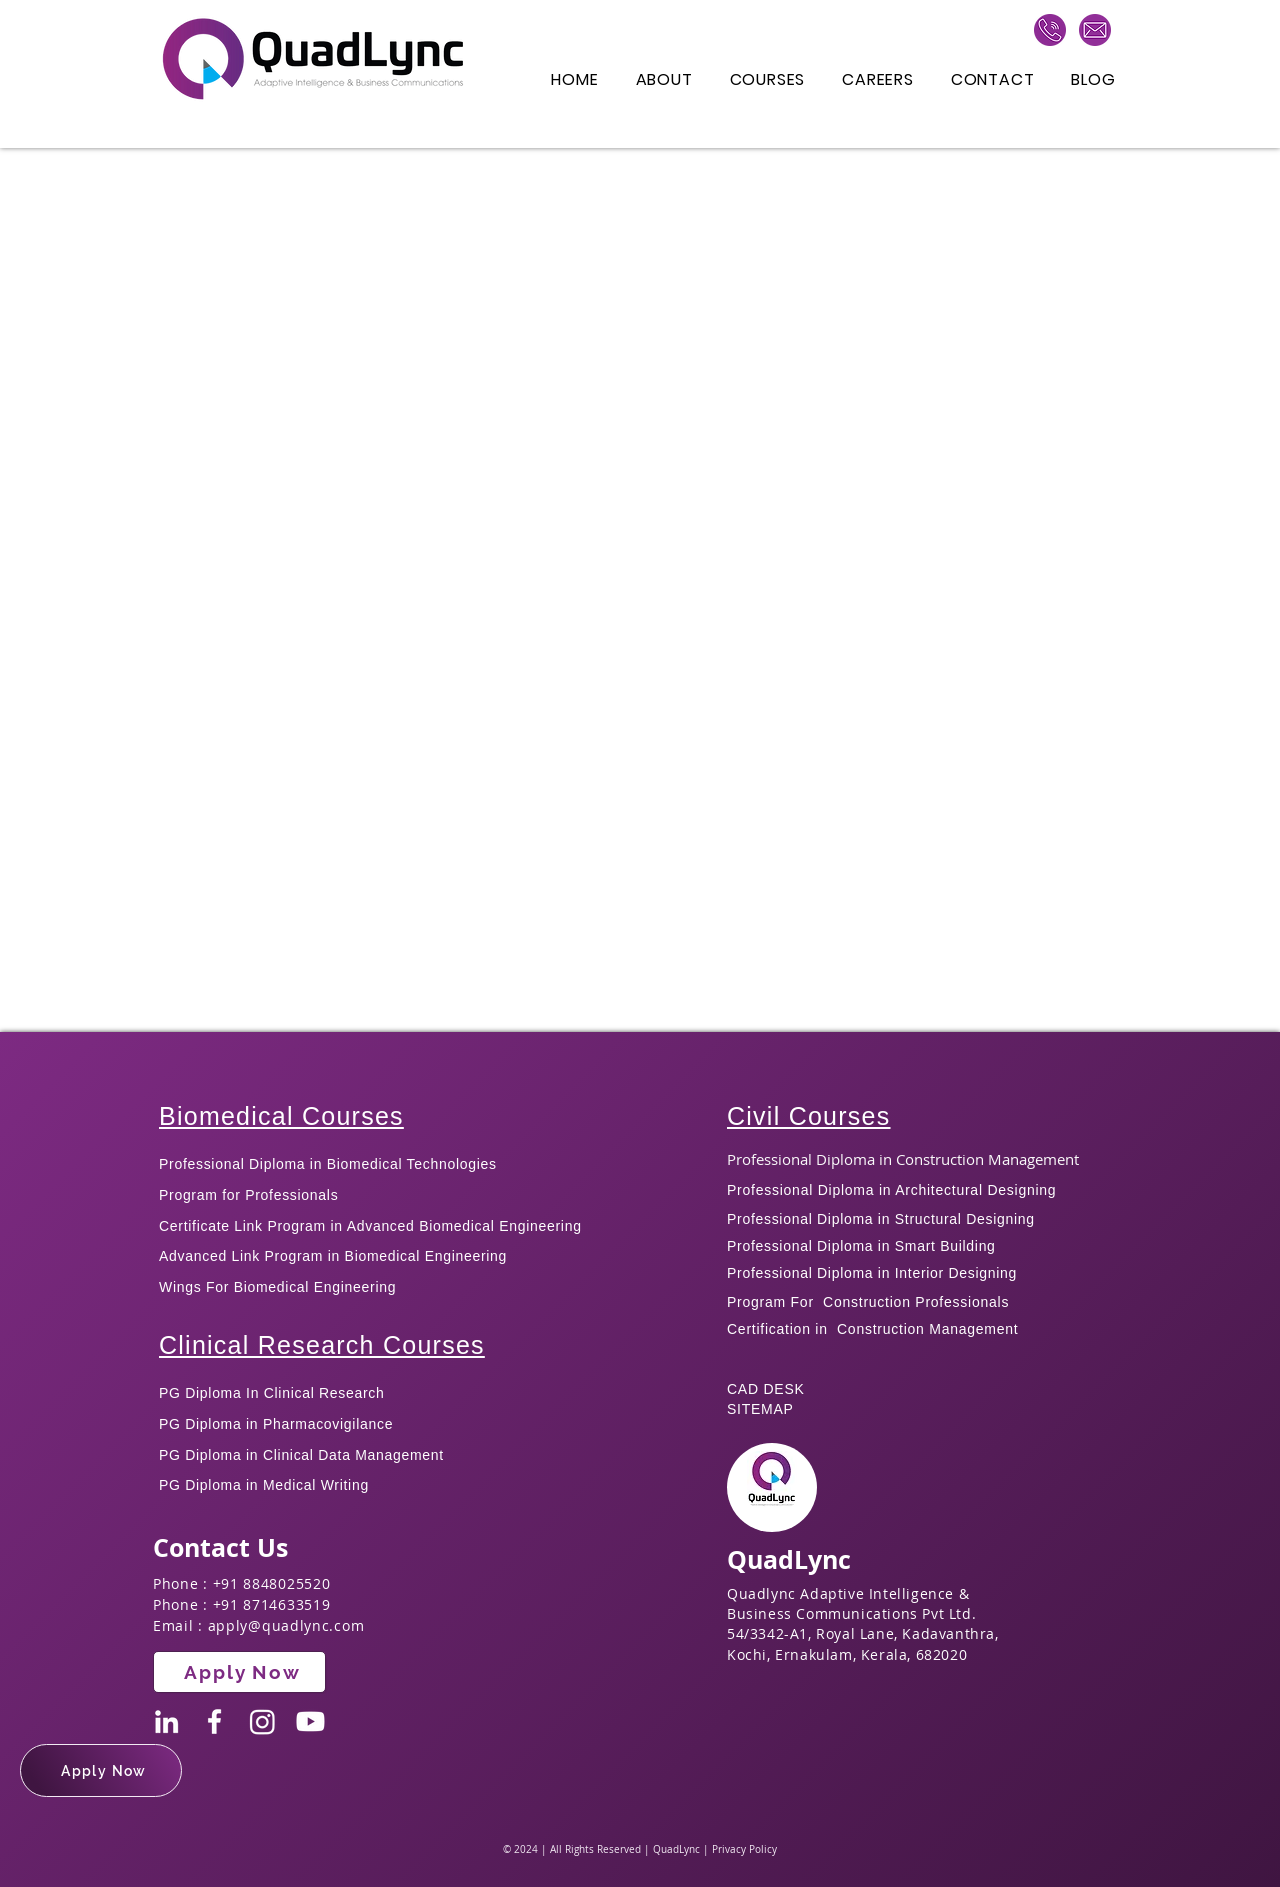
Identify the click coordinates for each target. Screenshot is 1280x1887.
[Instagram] (262, 1721)
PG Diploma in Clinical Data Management (301, 1455)
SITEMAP (760, 1409)
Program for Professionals (251, 1195)
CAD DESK (766, 1389)
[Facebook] (214, 1721)
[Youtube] (310, 1721)
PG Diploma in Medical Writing (264, 1485)
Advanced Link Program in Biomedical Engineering (333, 1256)
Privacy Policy (744, 1849)
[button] (101, 1770)
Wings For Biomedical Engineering (277, 1287)
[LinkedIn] (166, 1721)
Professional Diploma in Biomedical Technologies (328, 1164)
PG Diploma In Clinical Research (272, 1393)
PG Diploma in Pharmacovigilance (276, 1424)
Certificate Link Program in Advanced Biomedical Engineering (370, 1226)
